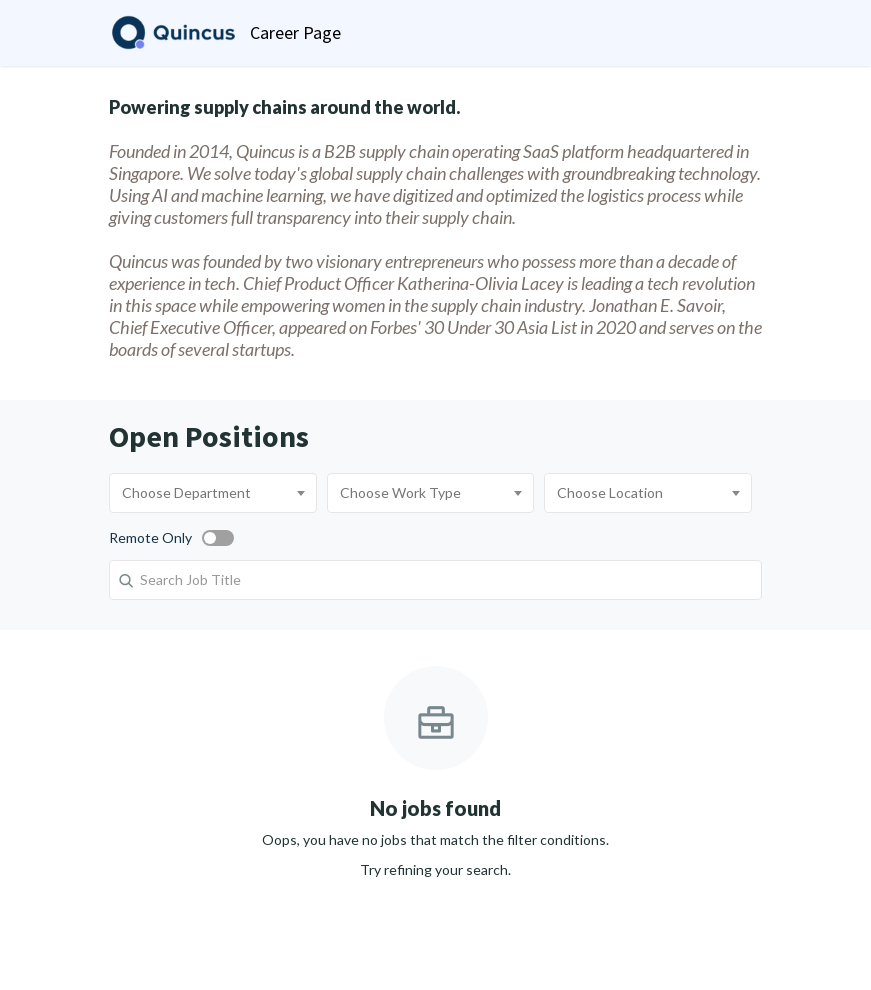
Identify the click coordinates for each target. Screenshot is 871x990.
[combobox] (213, 493)
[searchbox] (213, 493)
